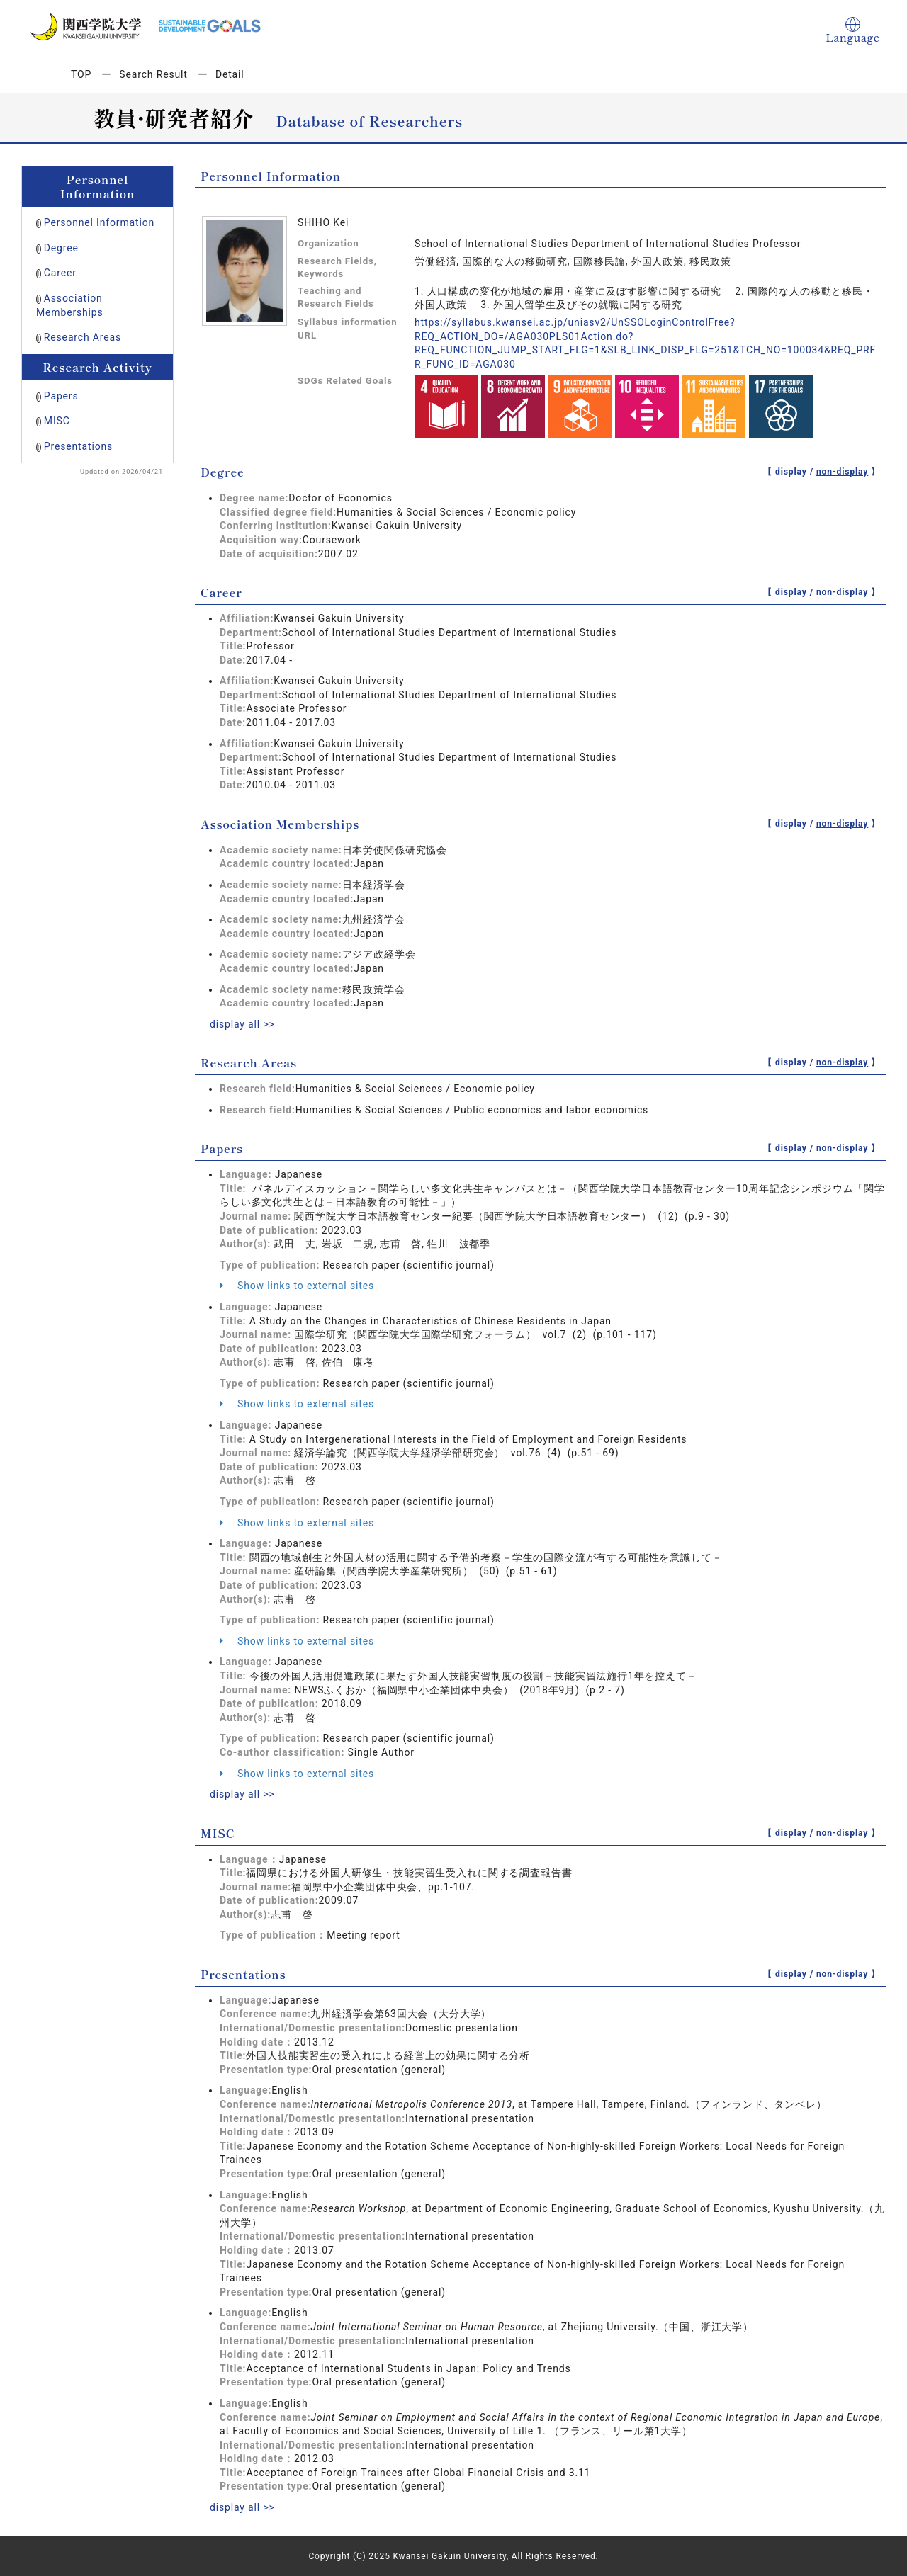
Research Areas (82, 337)
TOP (81, 74)
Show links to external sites (297, 1285)
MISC (57, 420)
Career (60, 272)
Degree (61, 248)
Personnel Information (99, 222)
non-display (842, 472)
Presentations (78, 446)
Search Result (153, 74)
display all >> (242, 1024)
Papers (61, 396)
